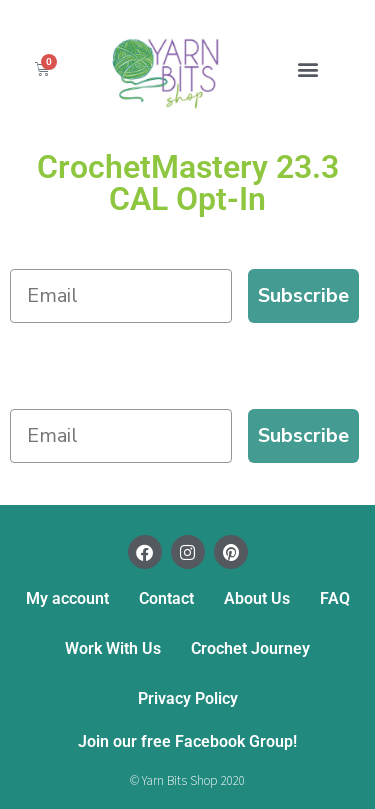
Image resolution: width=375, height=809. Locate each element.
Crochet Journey (250, 648)
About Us (257, 598)
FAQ (335, 598)
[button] (307, 68)
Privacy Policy (188, 698)
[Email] (121, 296)
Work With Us (113, 648)
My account (67, 598)
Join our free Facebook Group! (187, 741)
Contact (166, 598)
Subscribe (303, 295)
